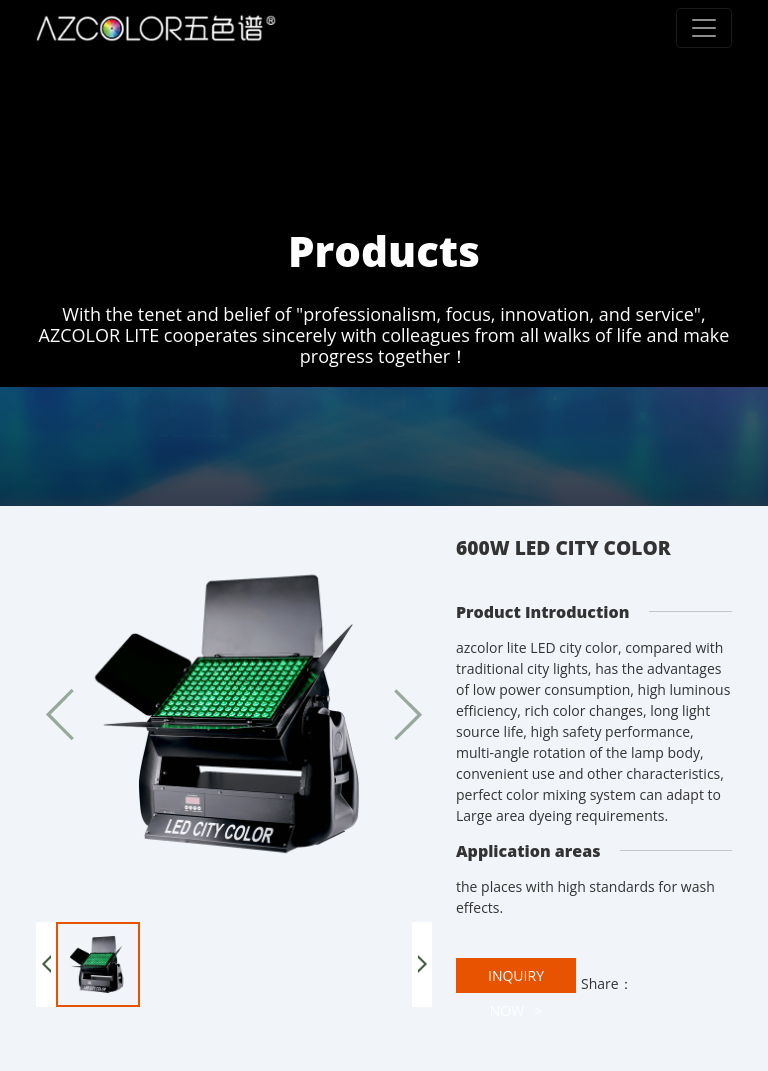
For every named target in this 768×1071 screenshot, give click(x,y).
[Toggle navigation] (704, 28)
